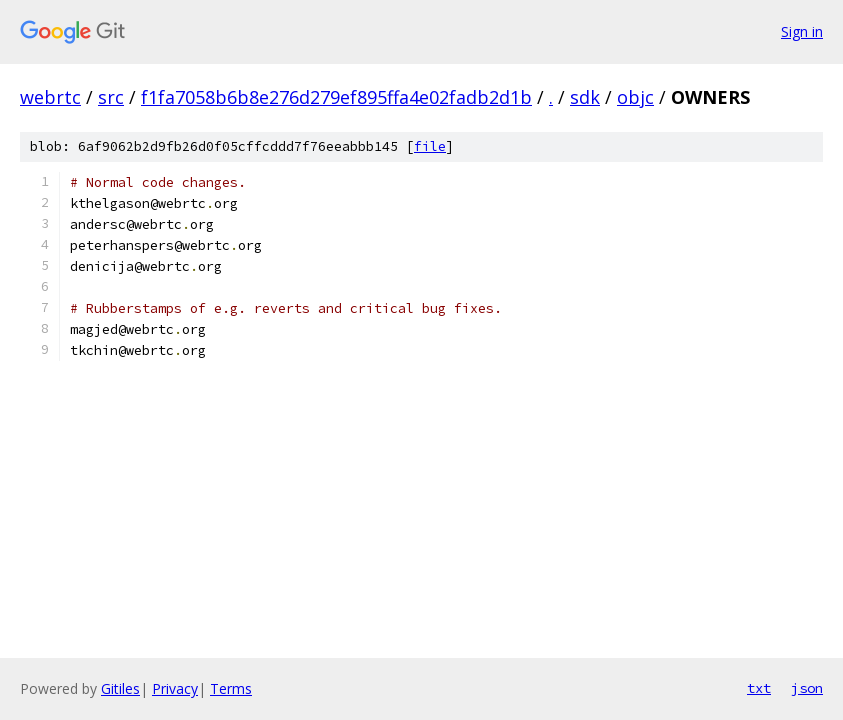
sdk (585, 97)
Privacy (175, 688)
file (430, 146)
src (111, 97)
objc (635, 97)
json (807, 688)
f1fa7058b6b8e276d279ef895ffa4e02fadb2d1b (336, 97)
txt (759, 688)
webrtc (50, 97)
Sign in (802, 31)
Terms (231, 688)
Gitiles (120, 688)
